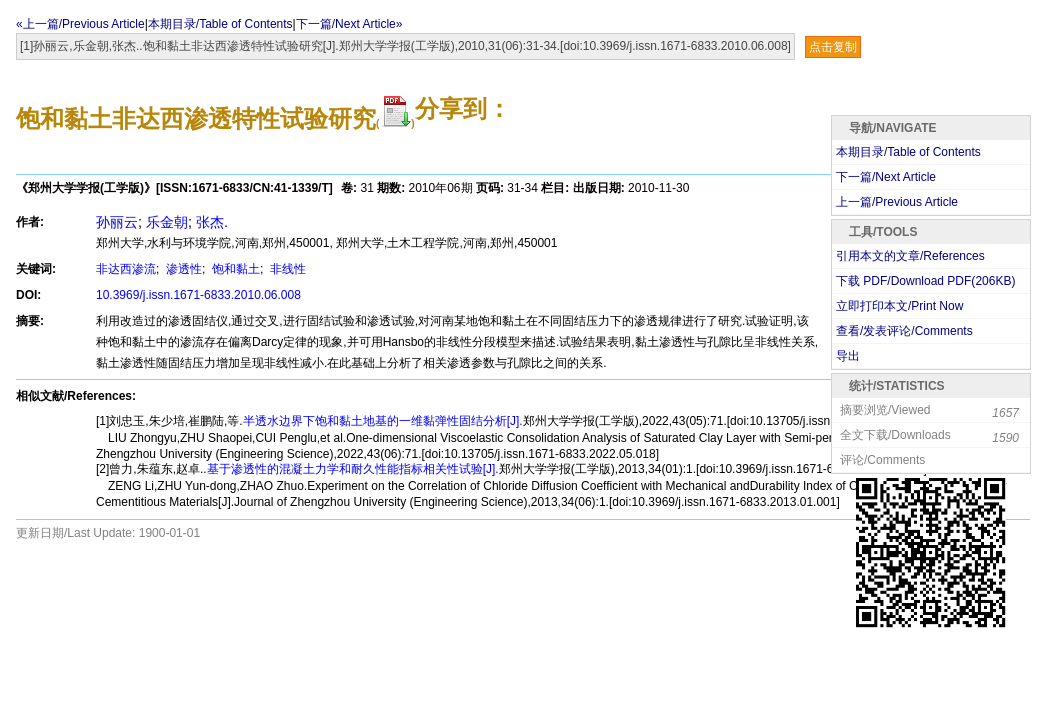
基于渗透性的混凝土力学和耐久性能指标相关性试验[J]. (353, 469)
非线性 (286, 269)
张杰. (212, 222)
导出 (848, 356)
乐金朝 (167, 222)
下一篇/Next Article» (349, 24)
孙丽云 (117, 222)
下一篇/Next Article (886, 177)
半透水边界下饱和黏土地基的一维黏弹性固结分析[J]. (383, 421)
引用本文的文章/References (910, 256)
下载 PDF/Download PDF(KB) (925, 281)
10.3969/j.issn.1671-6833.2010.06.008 (198, 295)
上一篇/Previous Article (897, 202)
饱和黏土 (234, 269)
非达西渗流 (126, 269)
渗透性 (182, 269)
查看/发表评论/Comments (904, 331)
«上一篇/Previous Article (80, 24)
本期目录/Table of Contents (220, 24)
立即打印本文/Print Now (899, 306)
